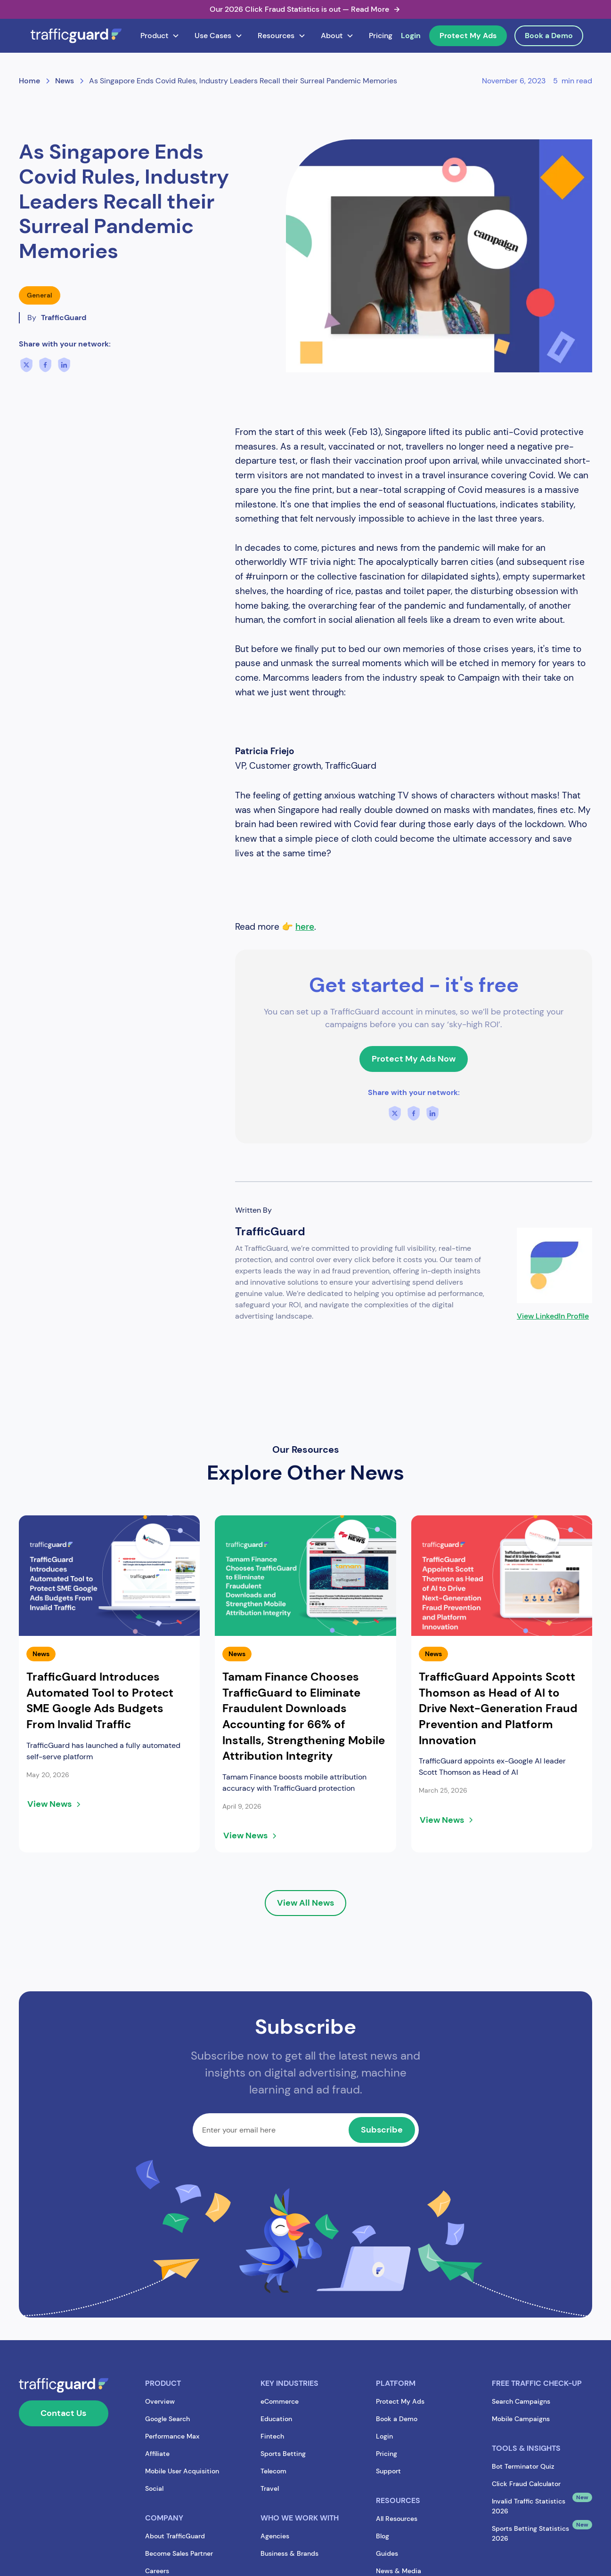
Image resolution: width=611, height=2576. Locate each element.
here (304, 927)
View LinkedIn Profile (553, 1316)
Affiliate (157, 2453)
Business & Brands (289, 2553)
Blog (382, 2536)
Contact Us (63, 2413)
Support (388, 2471)
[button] (160, 36)
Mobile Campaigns (521, 2419)
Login (411, 35)
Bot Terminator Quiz (523, 2466)
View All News (305, 1902)
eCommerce (280, 2401)
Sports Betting (283, 2453)
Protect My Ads (468, 35)
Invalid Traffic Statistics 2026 (528, 2506)
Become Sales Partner (179, 2553)
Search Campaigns (521, 2401)
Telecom (273, 2471)
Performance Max (172, 2436)
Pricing (380, 35)
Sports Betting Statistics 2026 (530, 2533)
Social (154, 2488)
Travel (270, 2488)
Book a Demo (549, 35)
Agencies (275, 2536)
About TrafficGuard (175, 2536)
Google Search (167, 2419)
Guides (387, 2553)
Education (276, 2419)
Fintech (272, 2436)
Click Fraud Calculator (526, 2483)
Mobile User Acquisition (182, 2471)
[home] (76, 35)
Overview (160, 2401)
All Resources (396, 2518)
